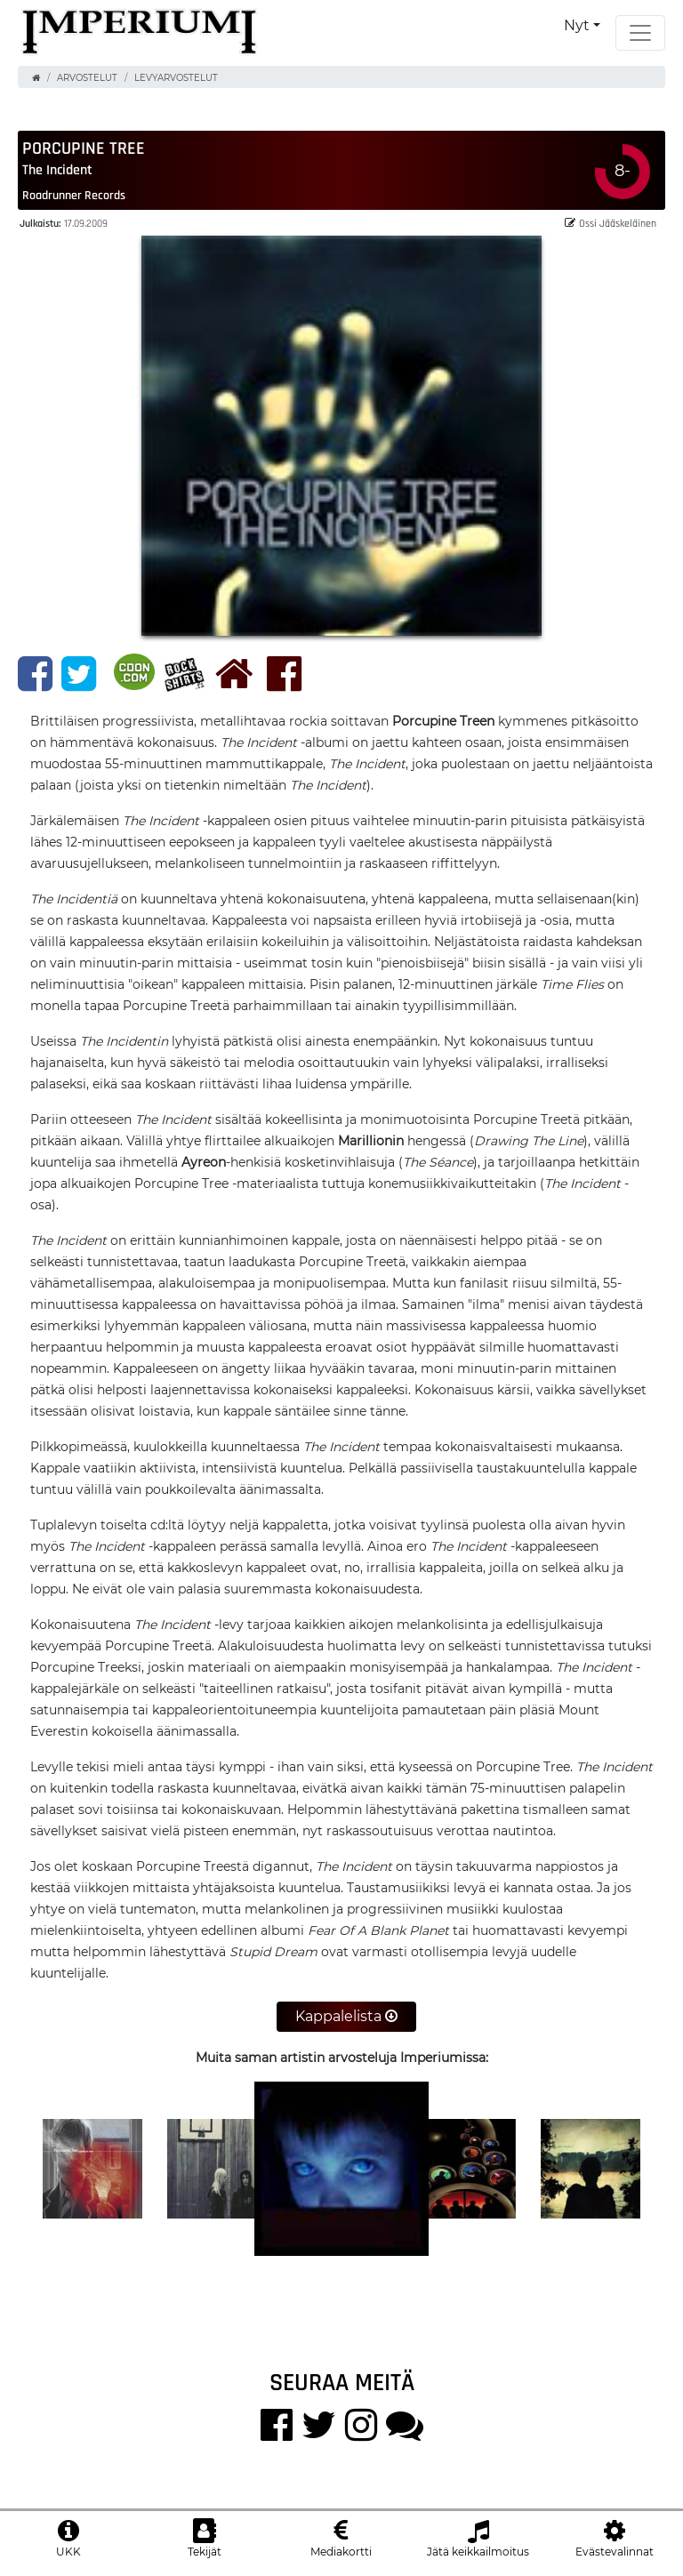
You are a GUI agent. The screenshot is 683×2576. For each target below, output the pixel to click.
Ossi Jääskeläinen (610, 222)
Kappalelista (346, 2016)
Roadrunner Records (73, 195)
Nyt (577, 25)
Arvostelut (87, 78)
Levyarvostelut (176, 78)
